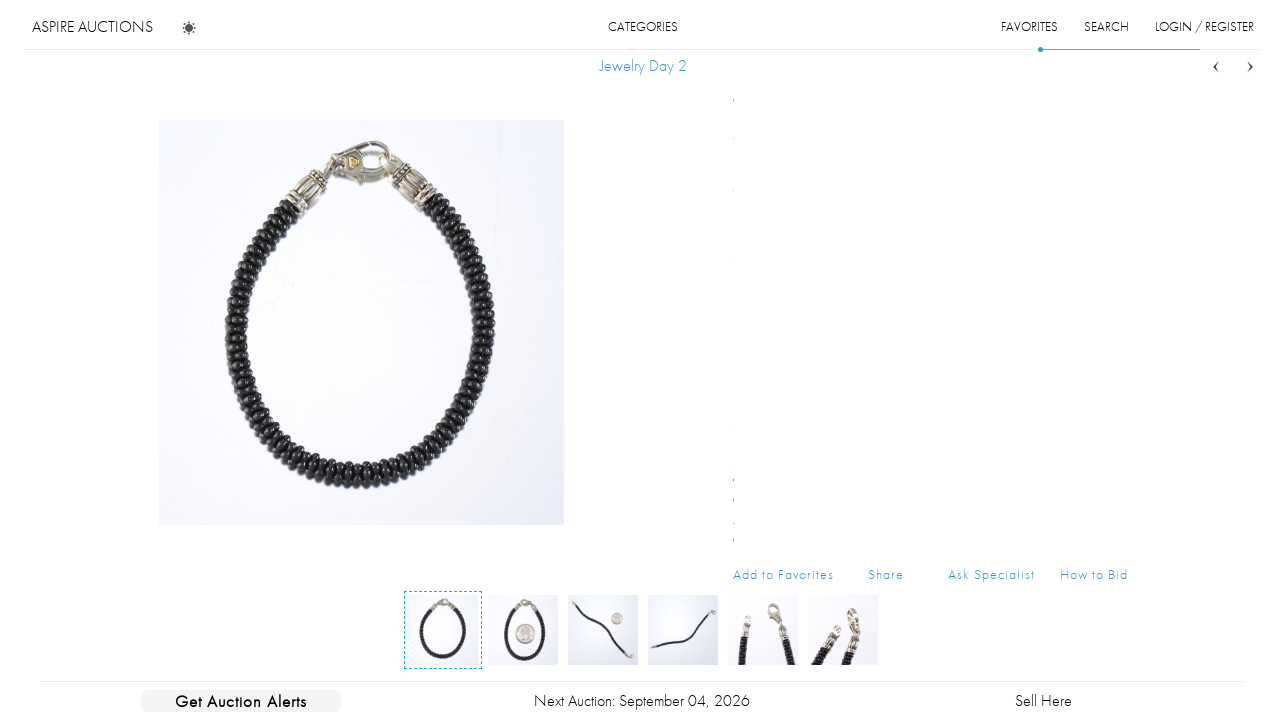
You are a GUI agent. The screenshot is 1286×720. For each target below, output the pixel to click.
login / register (1204, 26)
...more (1112, 214)
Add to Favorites (783, 574)
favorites (1029, 26)
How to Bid (1094, 574)
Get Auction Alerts (241, 701)
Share (886, 574)
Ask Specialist (991, 574)
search (1106, 26)
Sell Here (1043, 700)
